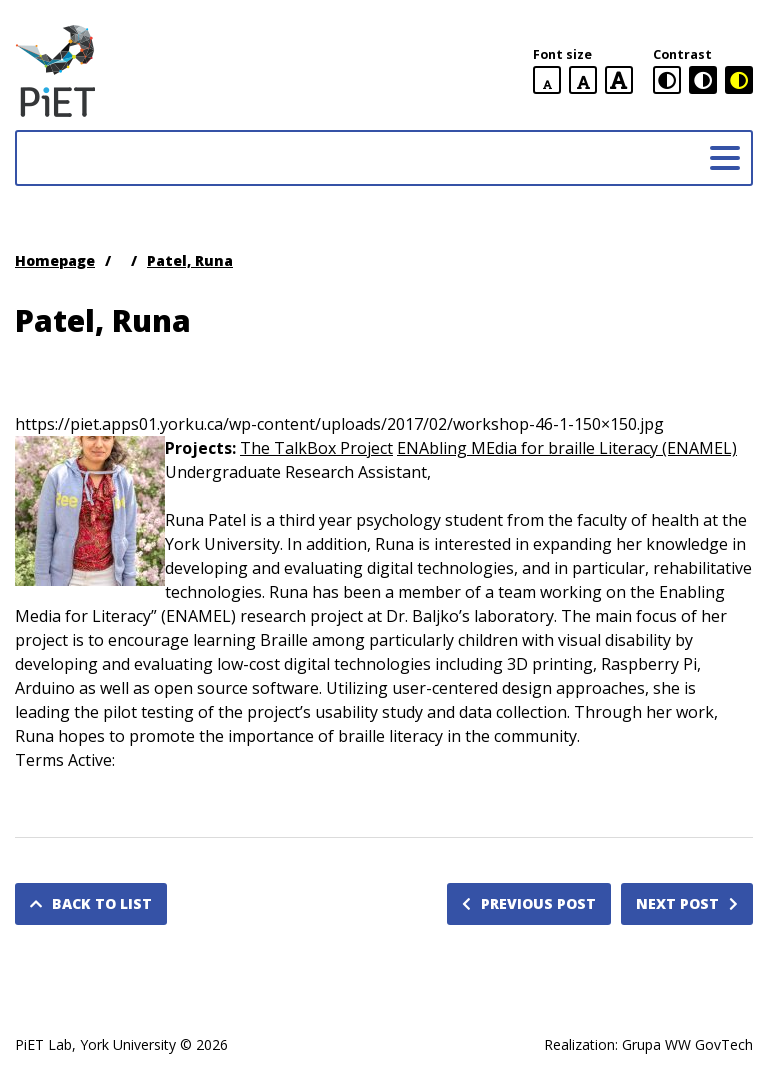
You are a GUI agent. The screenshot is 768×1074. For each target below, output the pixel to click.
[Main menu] (725, 158)
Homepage (55, 260)
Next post (687, 903)
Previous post (529, 903)
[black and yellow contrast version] (739, 80)
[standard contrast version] (667, 80)
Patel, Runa (190, 260)
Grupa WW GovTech (687, 1044)
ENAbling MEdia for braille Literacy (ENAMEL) (567, 448)
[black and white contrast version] (703, 80)
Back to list (91, 903)
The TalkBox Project (316, 448)
